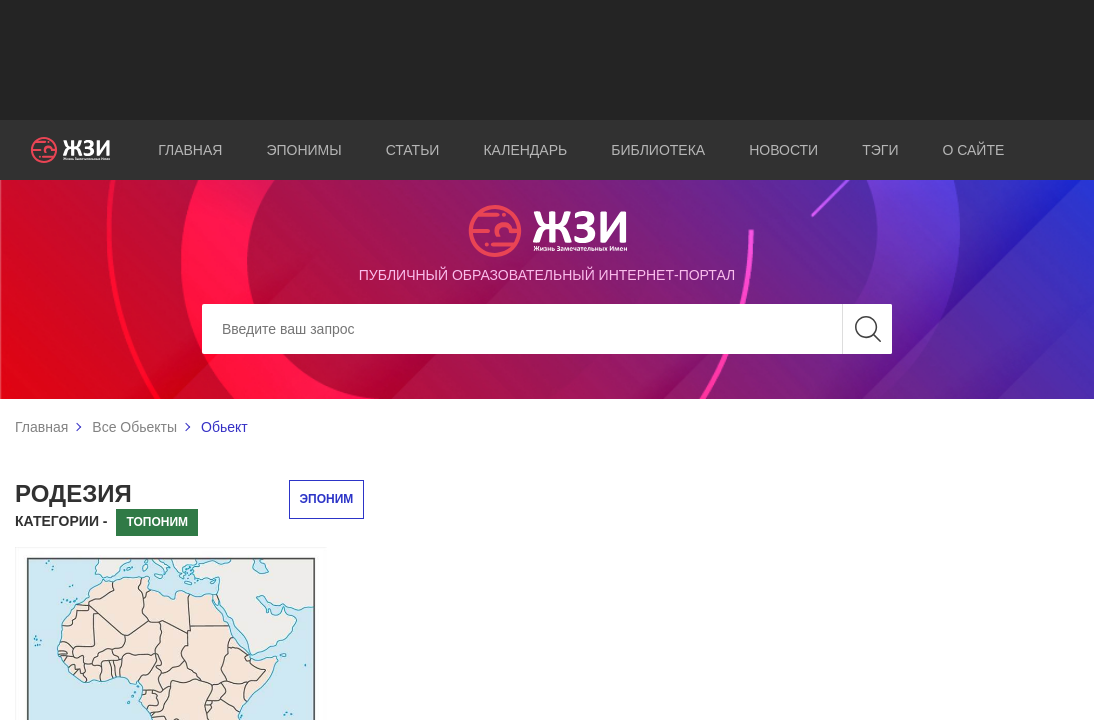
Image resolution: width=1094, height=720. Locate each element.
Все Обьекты (134, 427)
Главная (190, 150)
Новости (783, 150)
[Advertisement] (547, 60)
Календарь (525, 150)
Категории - (61, 521)
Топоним (157, 522)
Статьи (413, 150)
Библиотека (658, 150)
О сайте (973, 150)
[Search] (547, 329)
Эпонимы (303, 150)
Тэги (880, 150)
